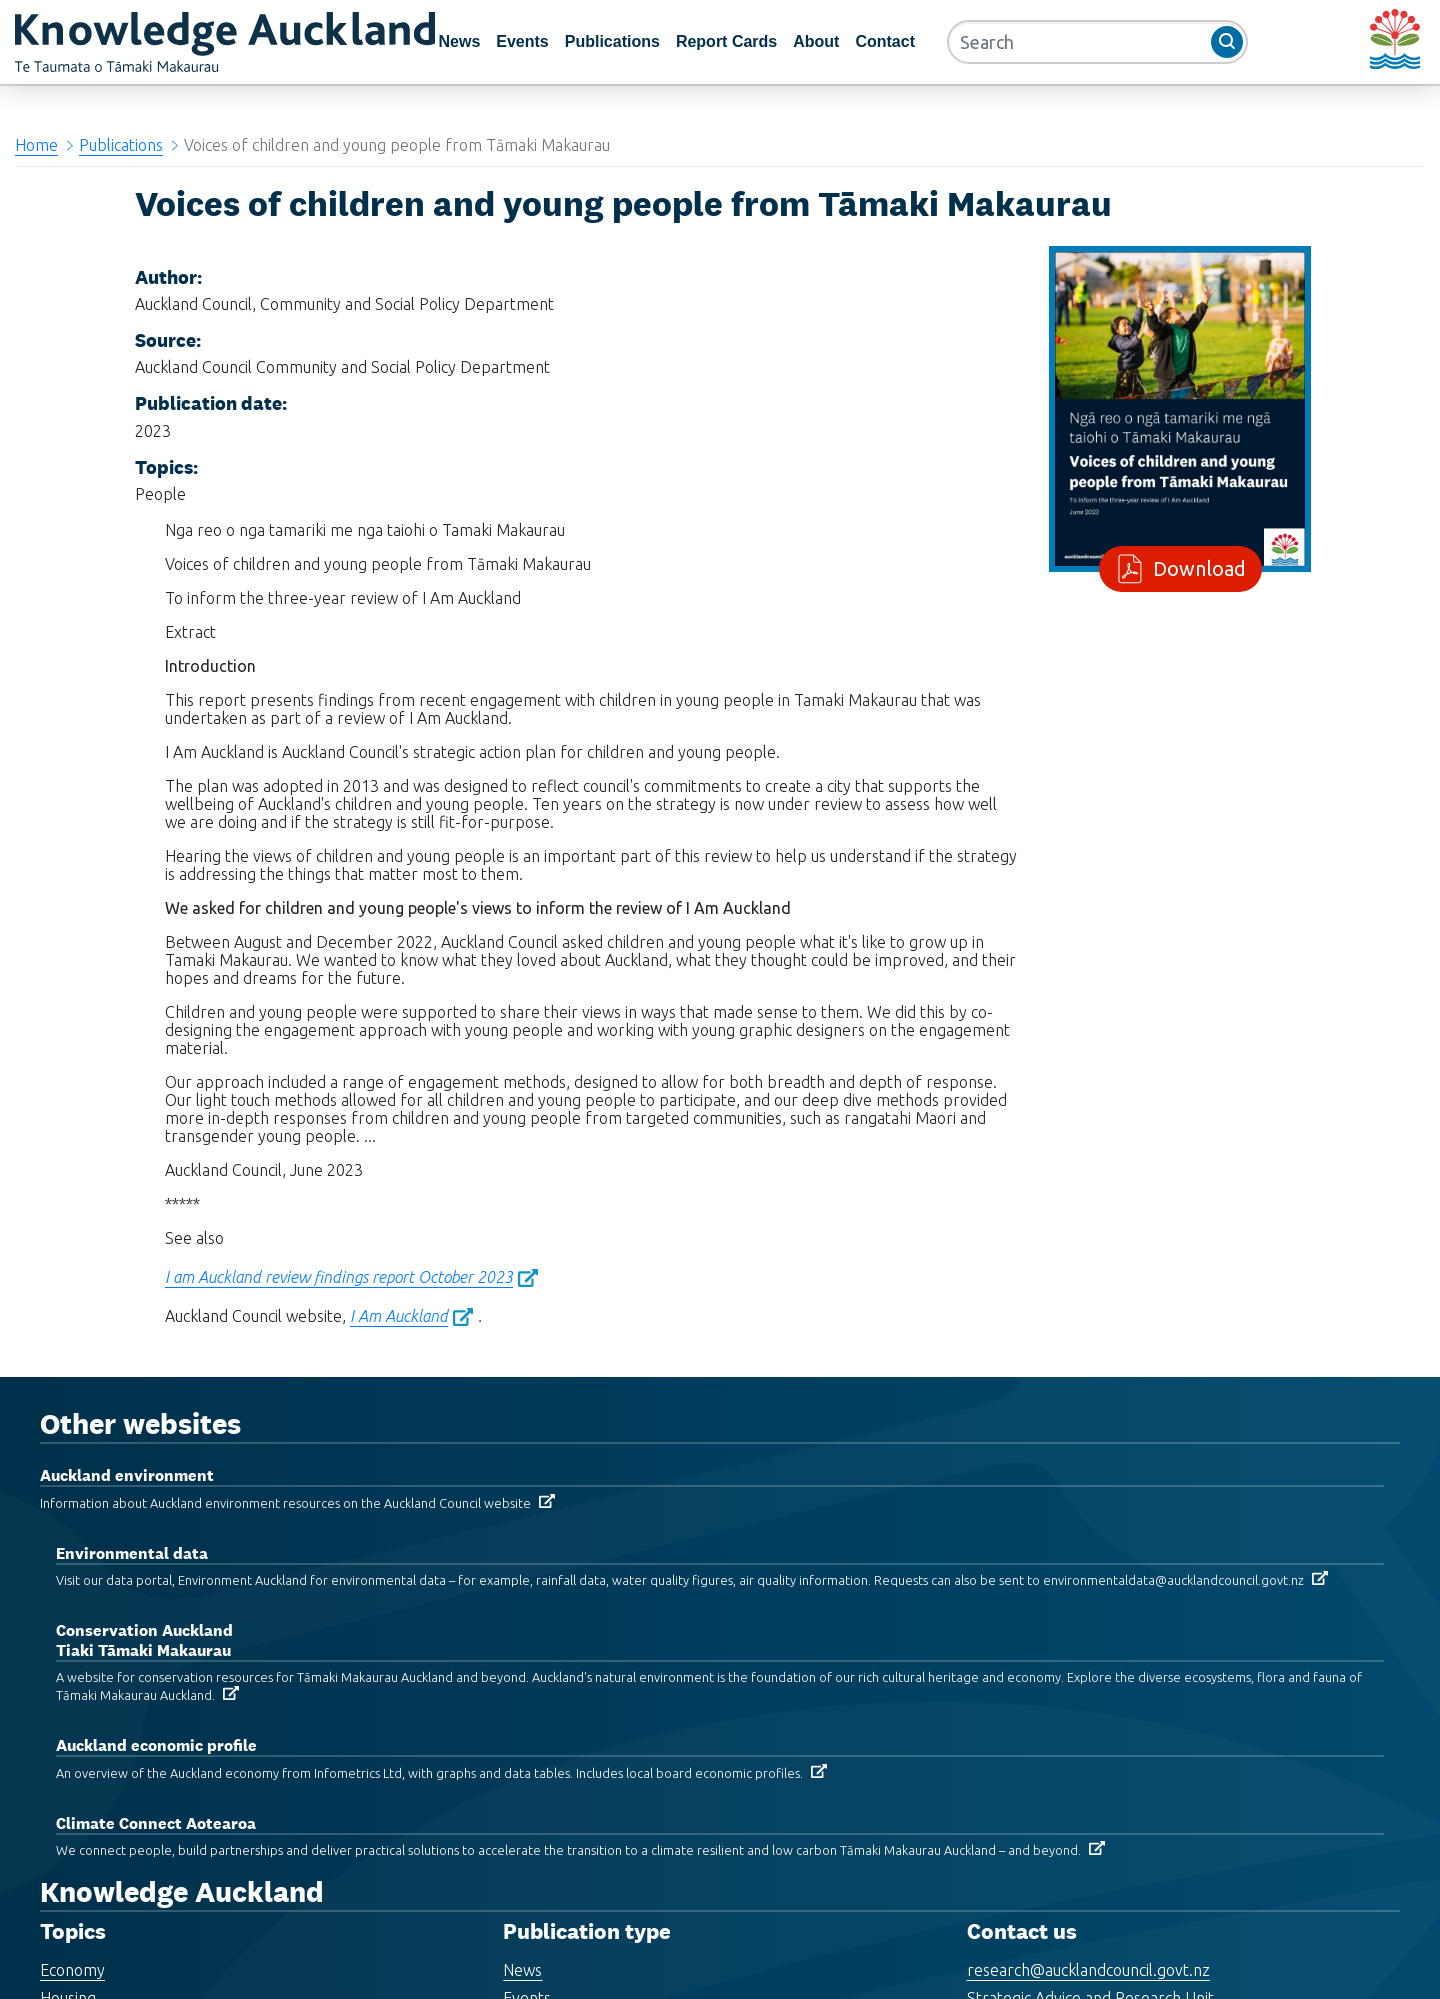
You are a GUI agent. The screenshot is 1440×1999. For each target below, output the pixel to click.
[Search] (1097, 42)
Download (1195, 568)
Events (522, 41)
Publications (612, 41)
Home (36, 145)
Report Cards (726, 41)
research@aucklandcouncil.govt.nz (1088, 1970)
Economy (72, 1970)
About (816, 41)
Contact (885, 41)
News (459, 41)
